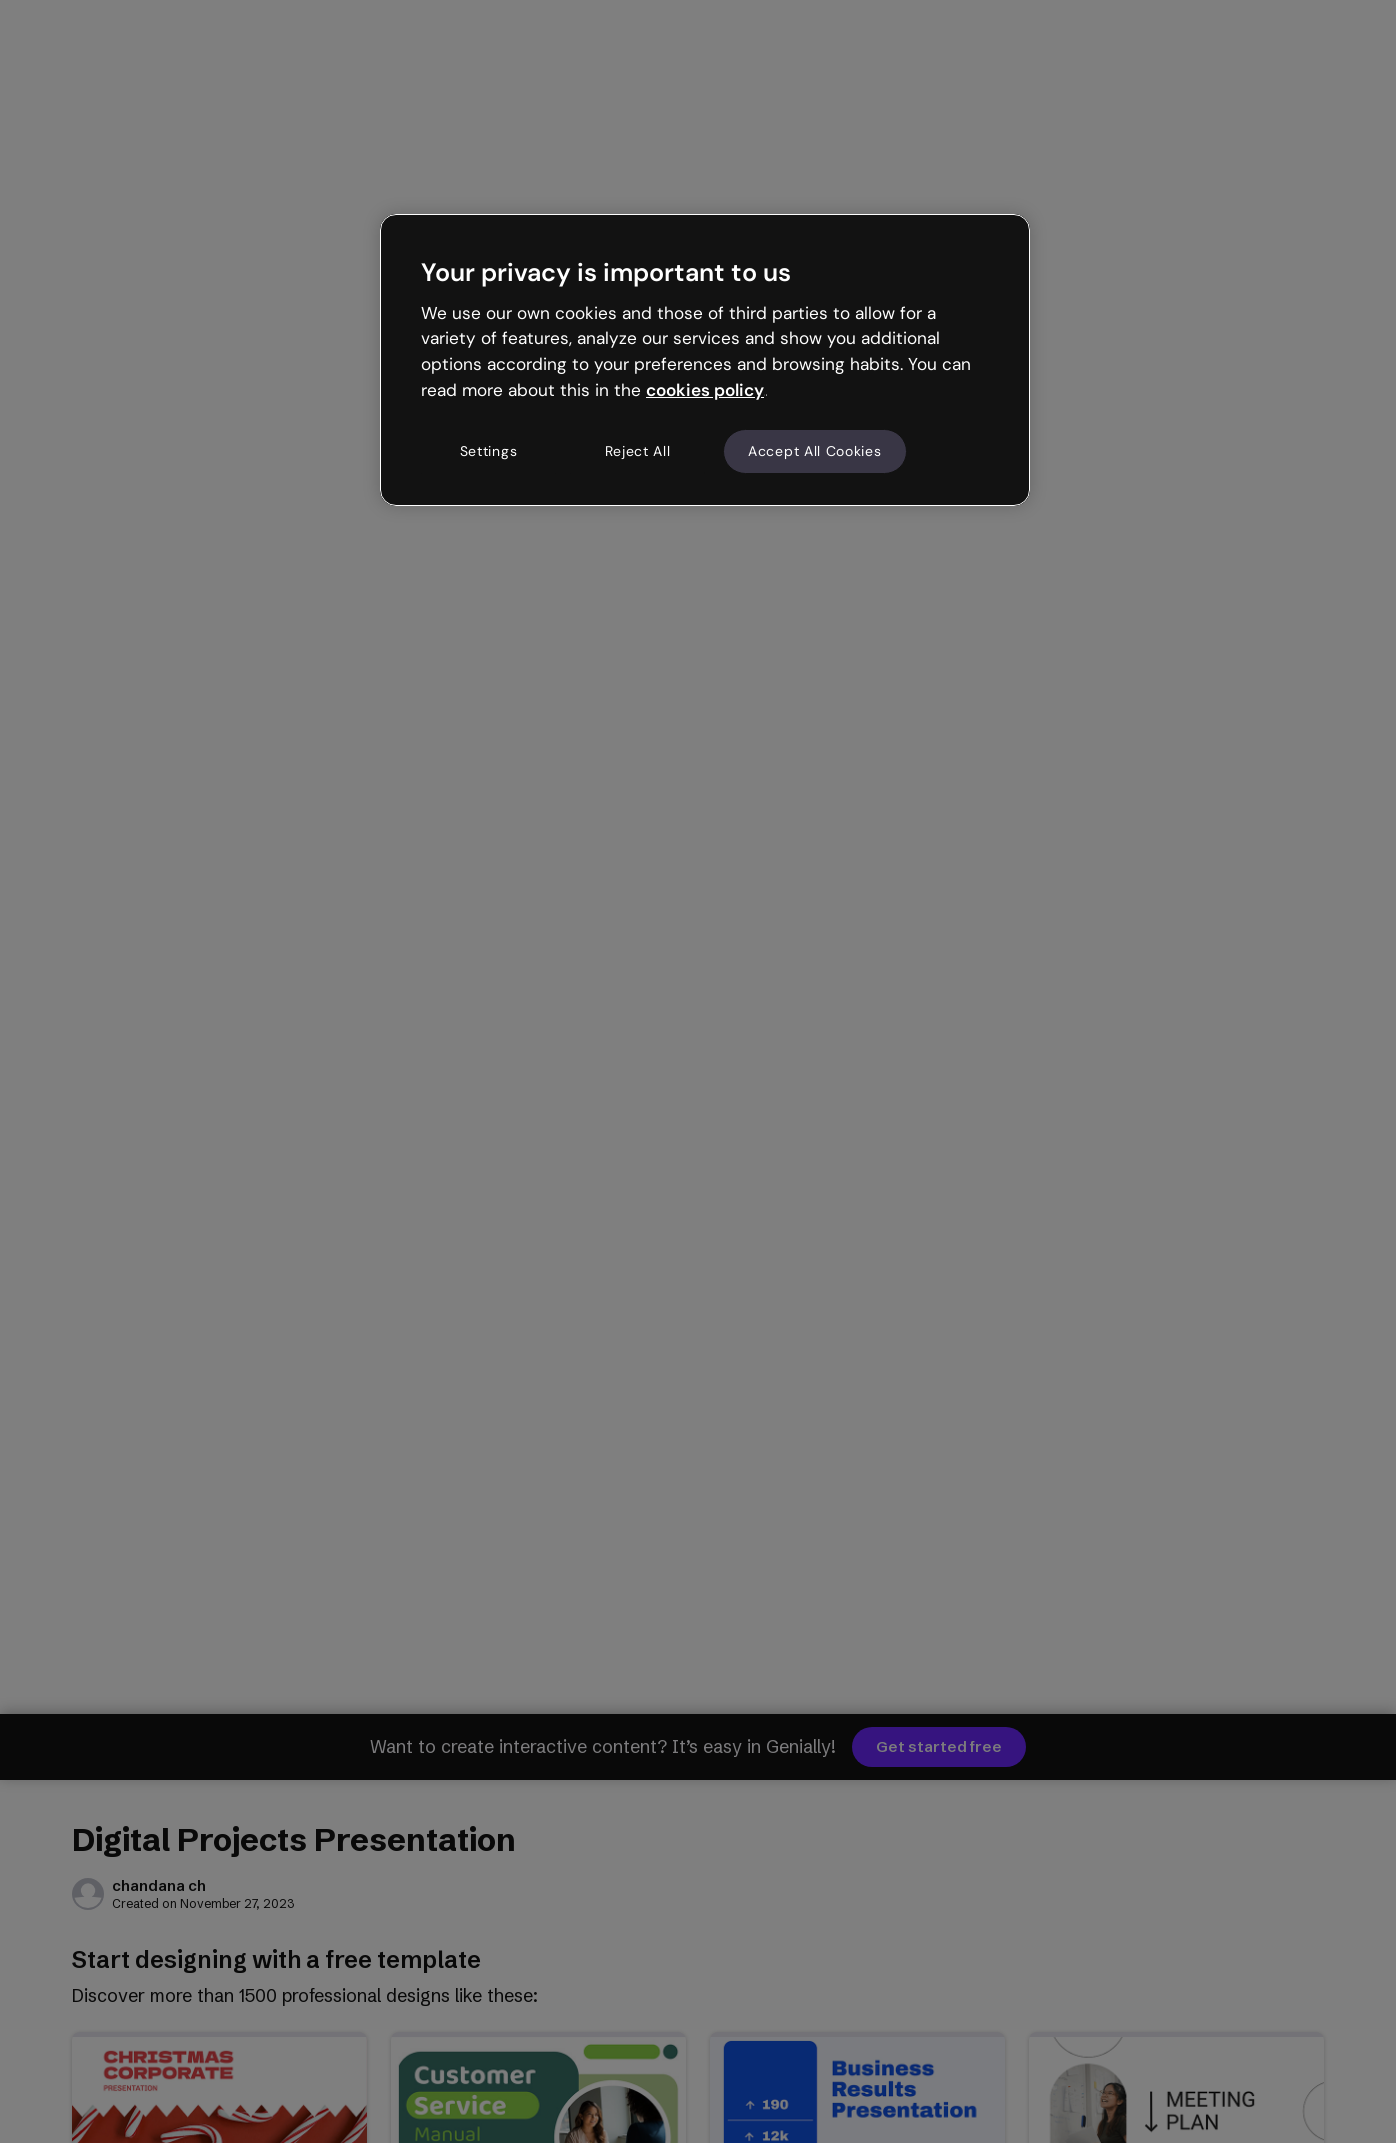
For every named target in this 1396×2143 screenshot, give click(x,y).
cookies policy (705, 390)
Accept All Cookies (815, 451)
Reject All (638, 451)
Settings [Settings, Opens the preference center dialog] (489, 451)
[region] (705, 360)
